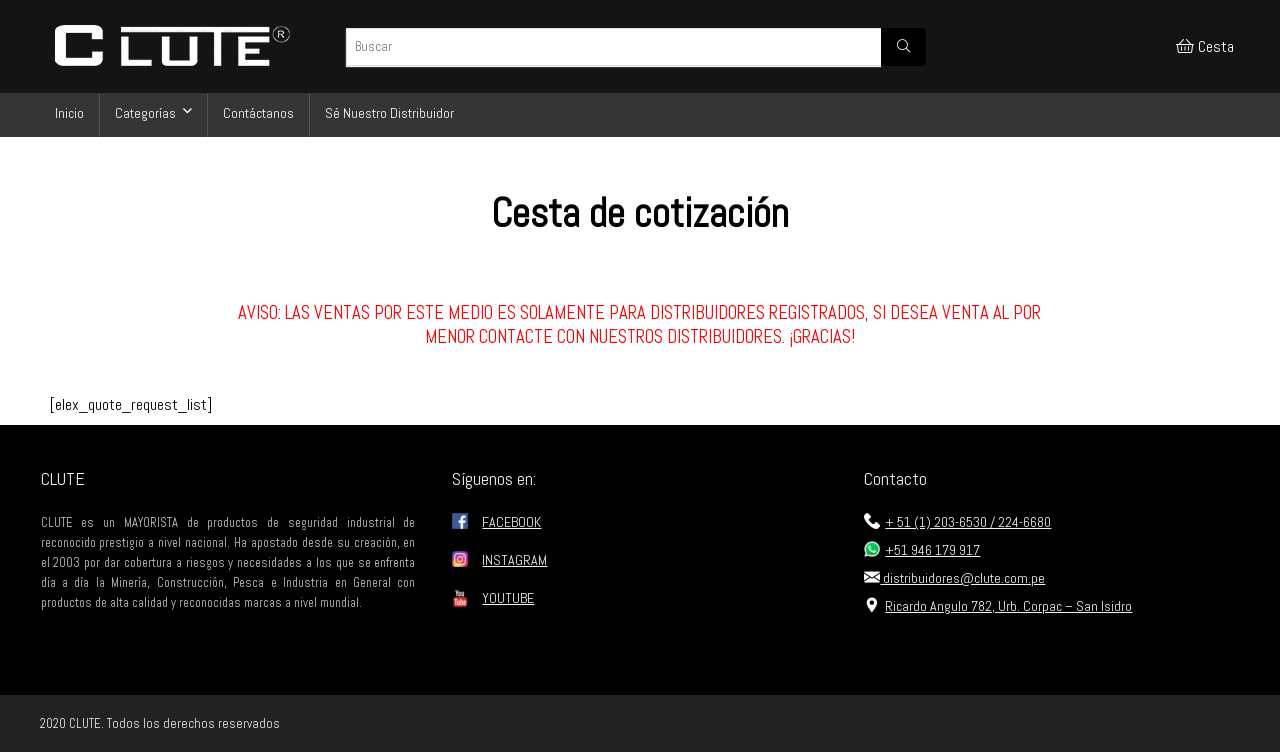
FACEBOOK (511, 522)
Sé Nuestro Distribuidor (389, 113)
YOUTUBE (508, 598)
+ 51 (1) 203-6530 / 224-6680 (957, 522)
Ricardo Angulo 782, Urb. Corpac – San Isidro (998, 606)
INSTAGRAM (514, 560)
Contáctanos (258, 113)
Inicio (69, 113)
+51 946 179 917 (922, 550)
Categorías (145, 113)
